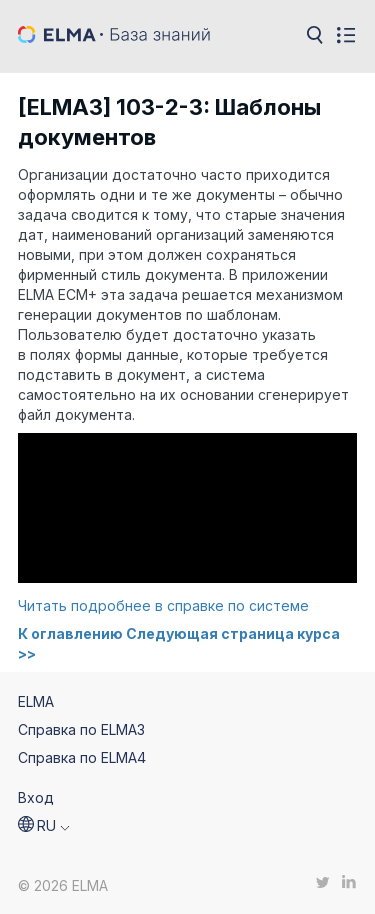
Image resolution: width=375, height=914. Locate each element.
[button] (44, 826)
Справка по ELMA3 (81, 729)
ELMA (36, 701)
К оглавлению (70, 633)
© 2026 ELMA (63, 885)
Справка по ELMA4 (82, 757)
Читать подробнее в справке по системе (163, 605)
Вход (36, 797)
